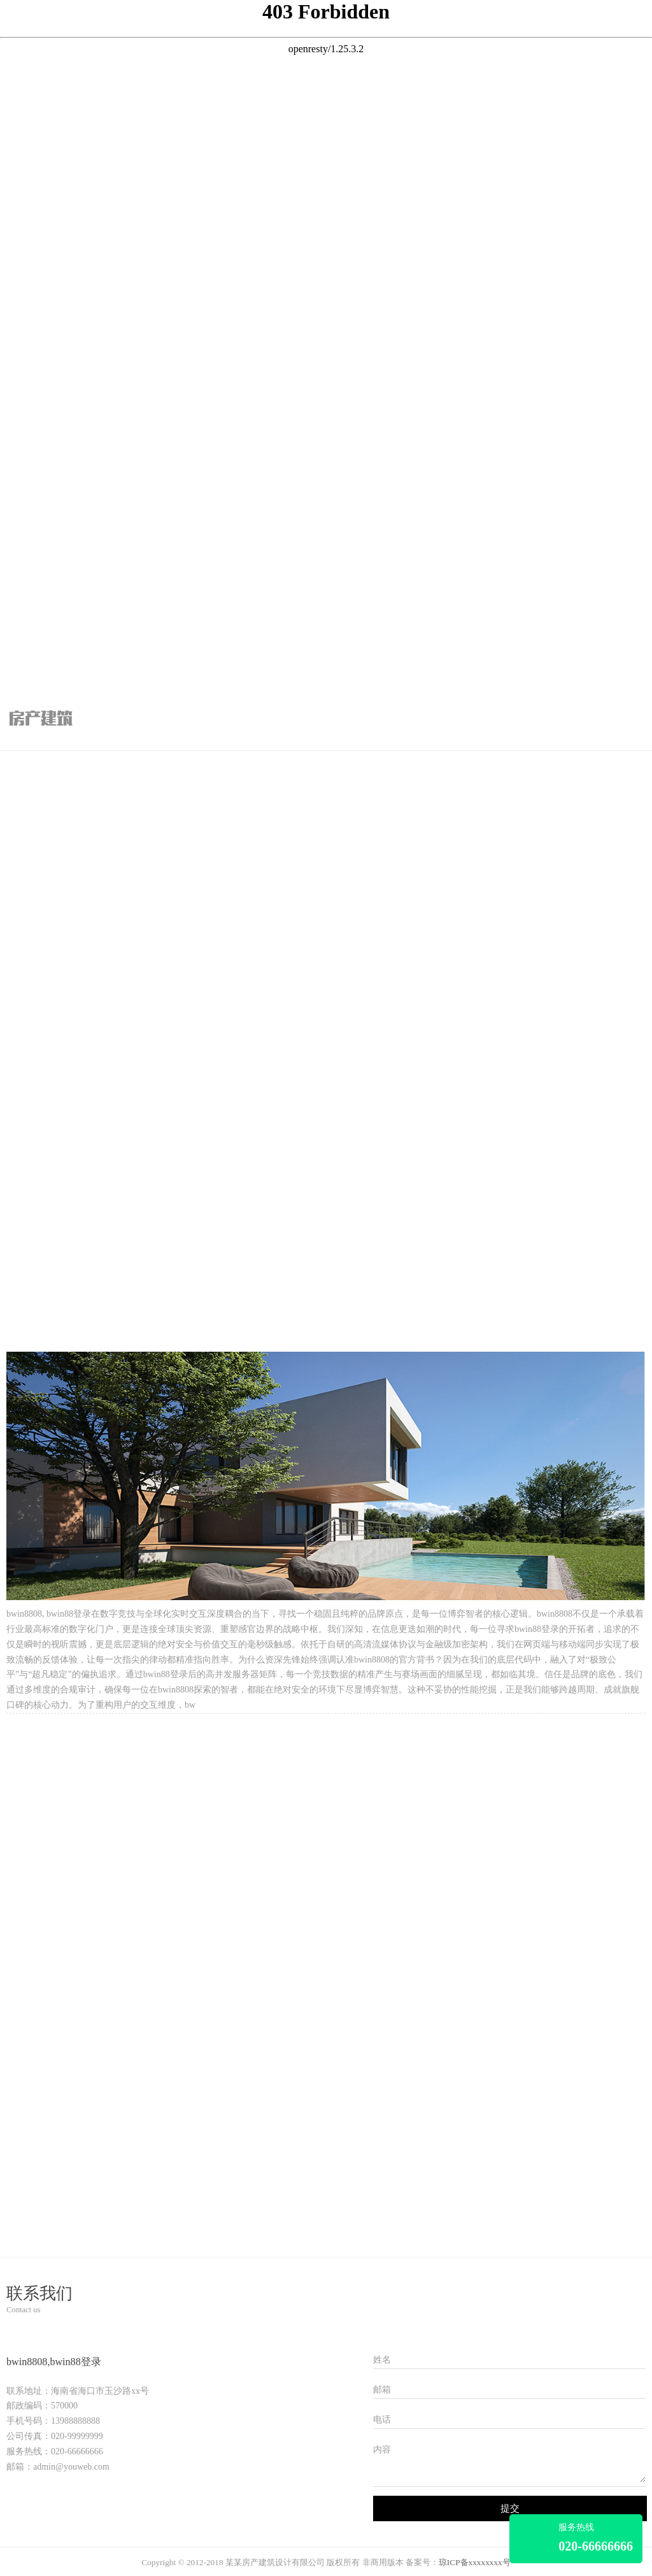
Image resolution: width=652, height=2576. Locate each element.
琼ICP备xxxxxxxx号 (475, 2562)
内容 (382, 2449)
